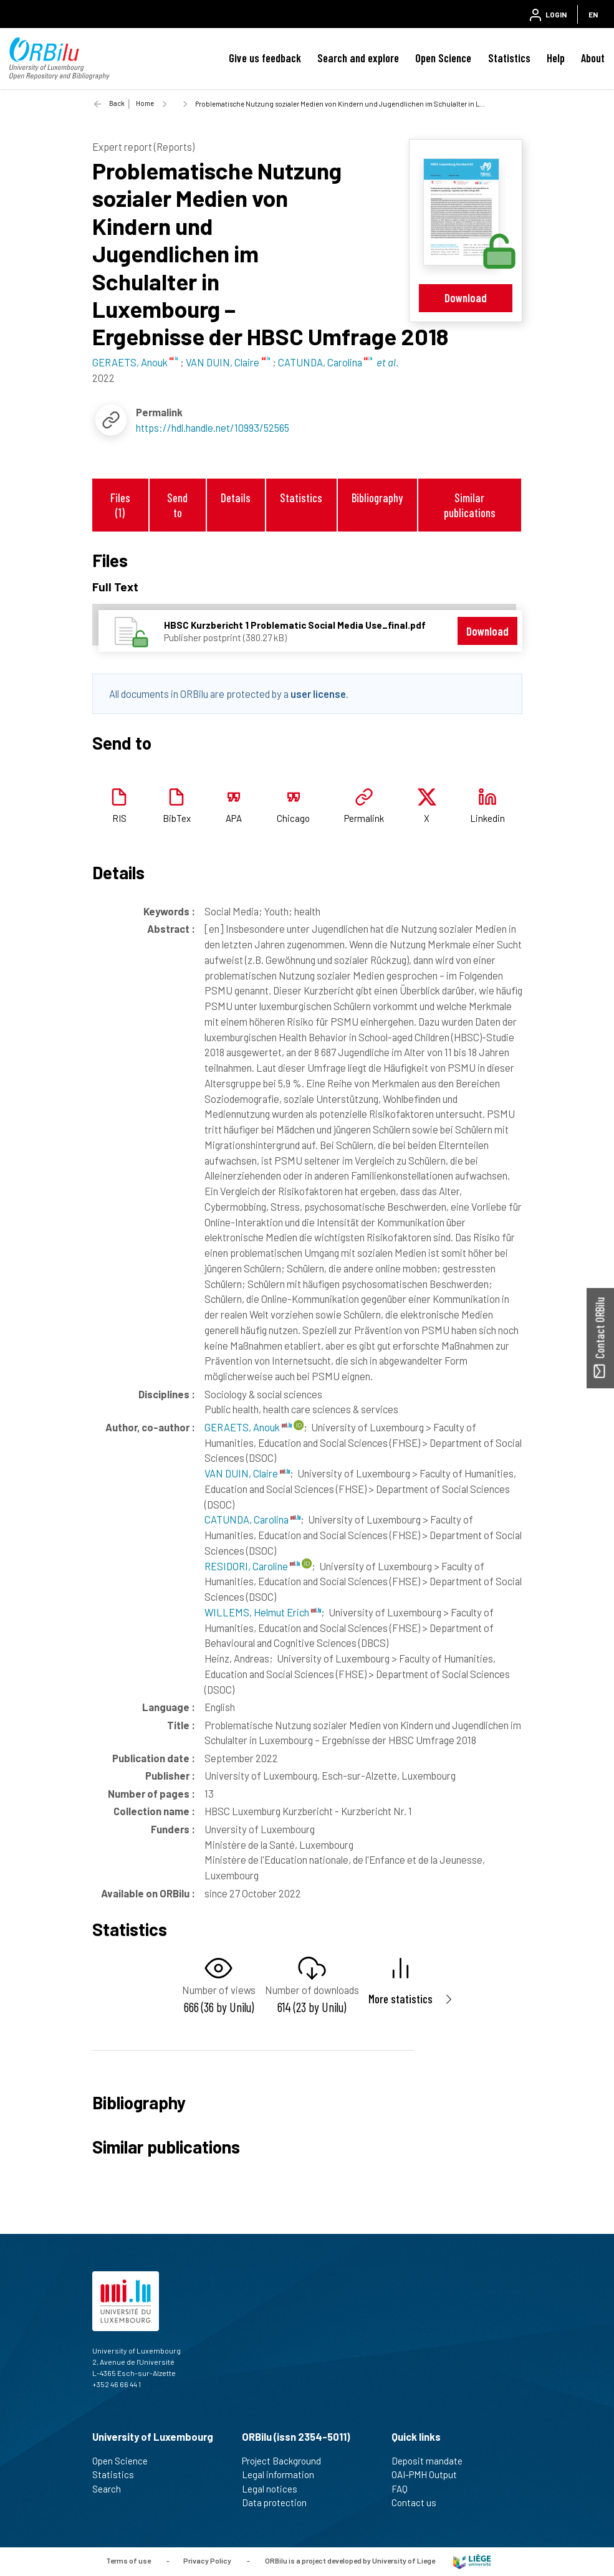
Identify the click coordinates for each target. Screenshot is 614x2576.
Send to (177, 504)
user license (318, 693)
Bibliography (377, 497)
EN (593, 14)
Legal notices (275, 2488)
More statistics (400, 1999)
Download (465, 297)
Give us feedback (265, 58)
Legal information (283, 2474)
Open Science (443, 58)
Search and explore (358, 58)
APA (234, 818)
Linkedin (487, 818)
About (593, 58)
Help (556, 58)
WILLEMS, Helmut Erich (262, 1612)
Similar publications (470, 504)
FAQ (404, 2488)
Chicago (293, 818)
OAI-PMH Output (429, 2474)
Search (112, 2488)
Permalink (364, 818)
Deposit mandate (432, 2460)
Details (236, 497)
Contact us (419, 2502)
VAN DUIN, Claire (247, 1473)
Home (145, 103)
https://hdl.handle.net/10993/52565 (212, 427)
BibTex (177, 818)
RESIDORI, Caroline (252, 1566)
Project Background (287, 2460)
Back (117, 103)
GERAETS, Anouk (248, 1427)
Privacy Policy (207, 2560)
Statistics (509, 58)
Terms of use (128, 2560)
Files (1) (120, 504)
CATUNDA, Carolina (252, 1519)
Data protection (279, 2502)
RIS (119, 818)
